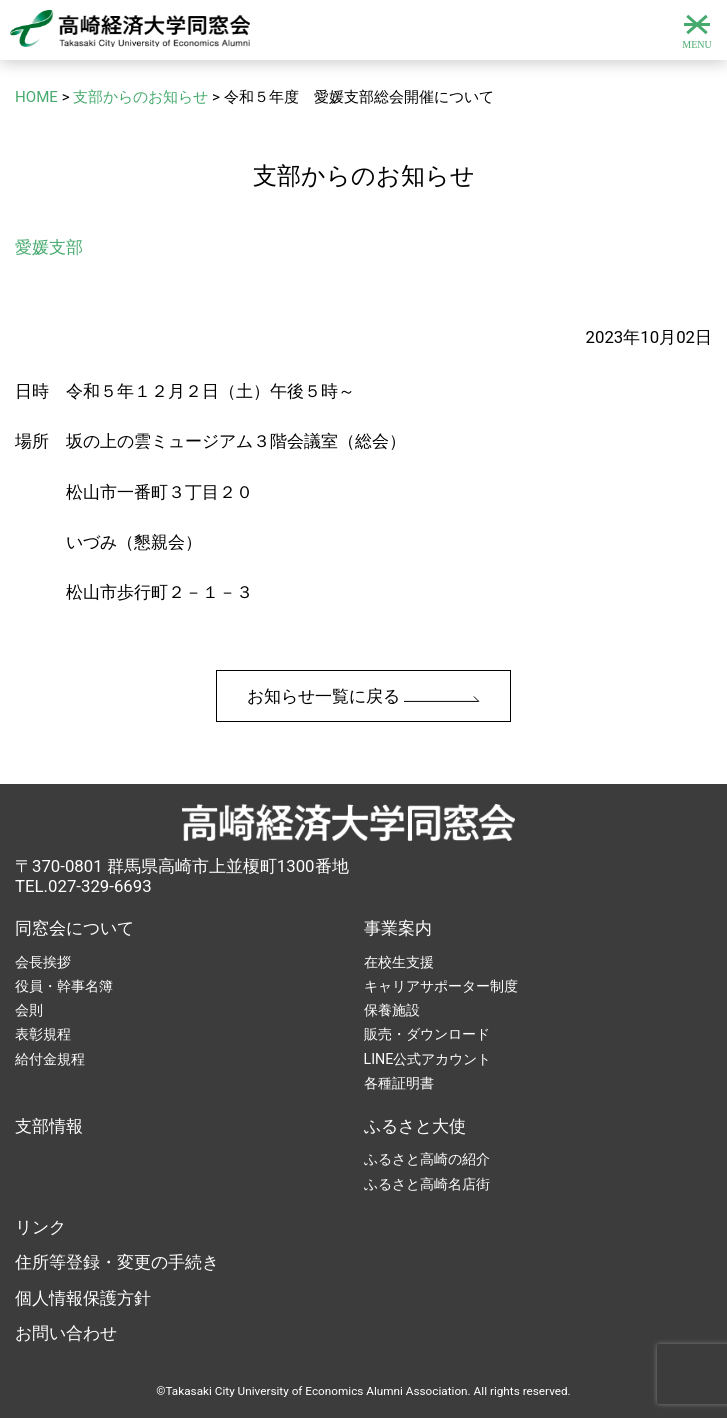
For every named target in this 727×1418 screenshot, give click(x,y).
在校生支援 (399, 962)
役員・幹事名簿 (64, 986)
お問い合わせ (66, 1333)
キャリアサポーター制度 (441, 986)
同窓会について (74, 928)
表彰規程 (43, 1034)
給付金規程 (50, 1059)
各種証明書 (399, 1083)
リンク (40, 1227)
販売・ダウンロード (427, 1034)
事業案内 (398, 928)
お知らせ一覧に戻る (363, 696)
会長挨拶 (43, 962)
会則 (29, 1010)
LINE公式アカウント (428, 1059)
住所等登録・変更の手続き (117, 1262)
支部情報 (49, 1126)
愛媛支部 (49, 247)
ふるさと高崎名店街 (427, 1184)
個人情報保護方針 (83, 1298)
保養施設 (392, 1010)
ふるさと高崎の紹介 (427, 1159)
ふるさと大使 (415, 1126)
